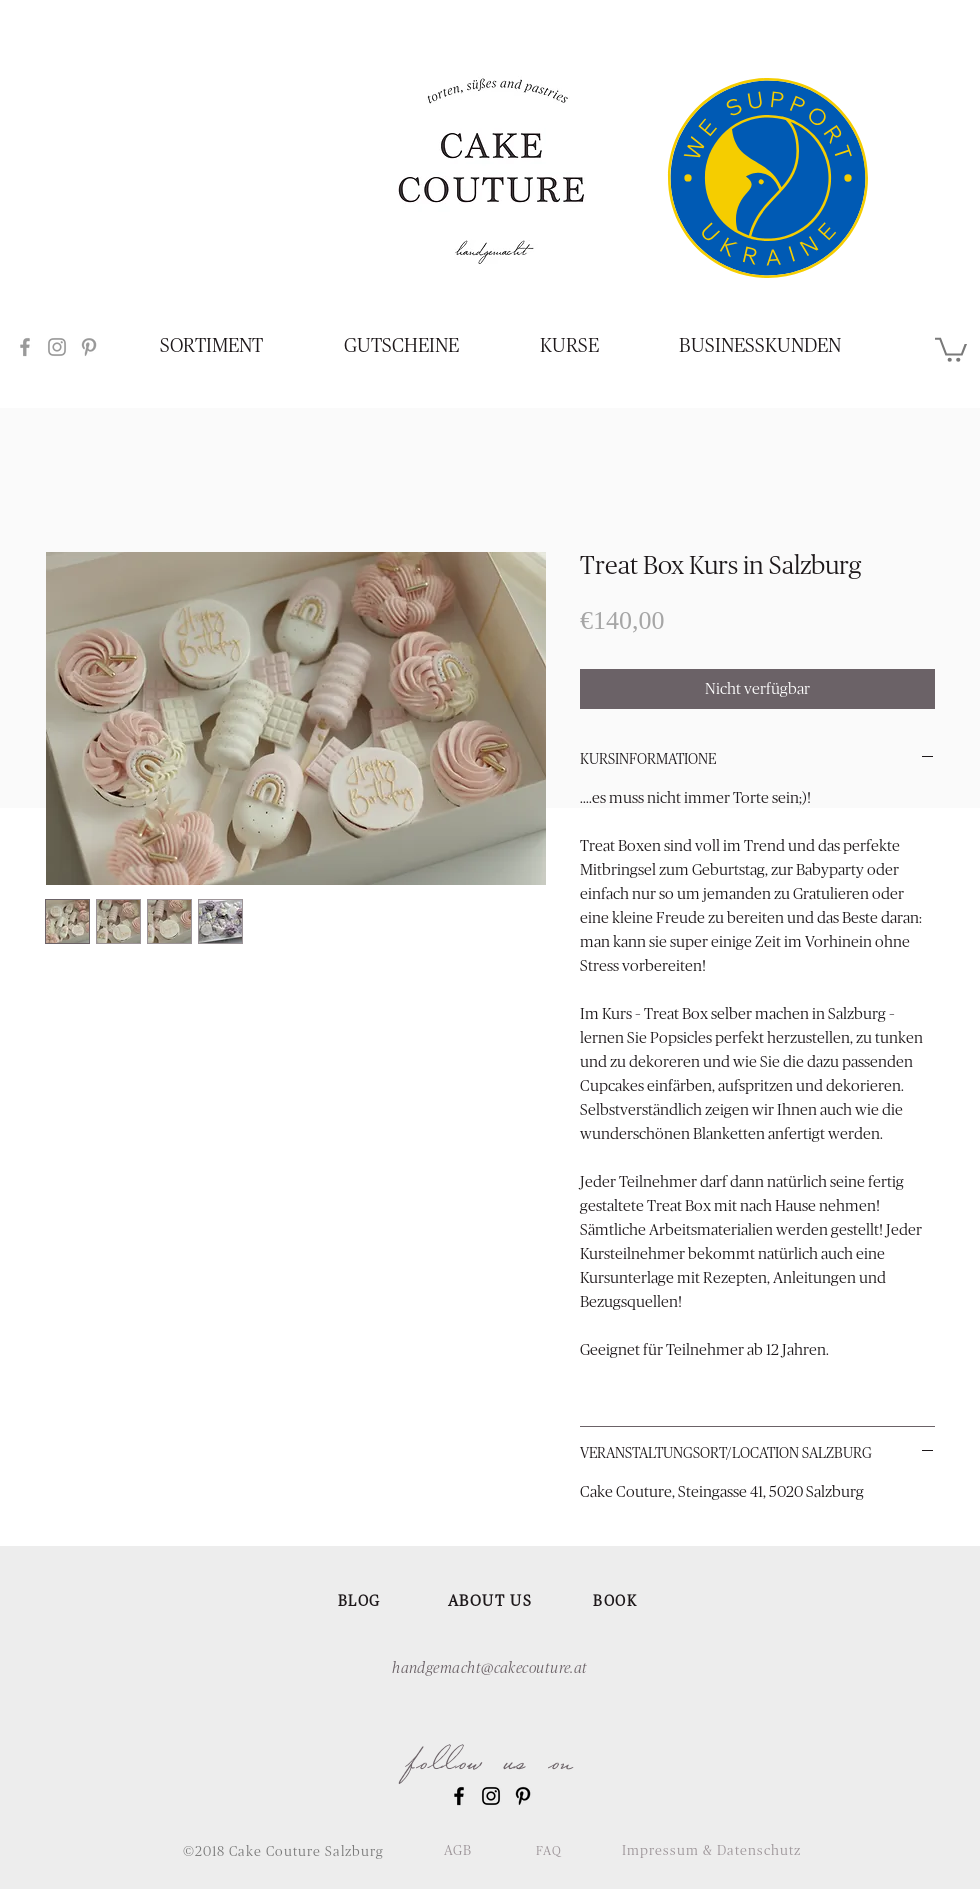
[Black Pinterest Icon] (523, 1796)
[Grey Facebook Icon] (25, 347)
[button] (951, 348)
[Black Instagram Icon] (491, 1796)
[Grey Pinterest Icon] (89, 347)
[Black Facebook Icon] (459, 1796)
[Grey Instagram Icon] (57, 347)
